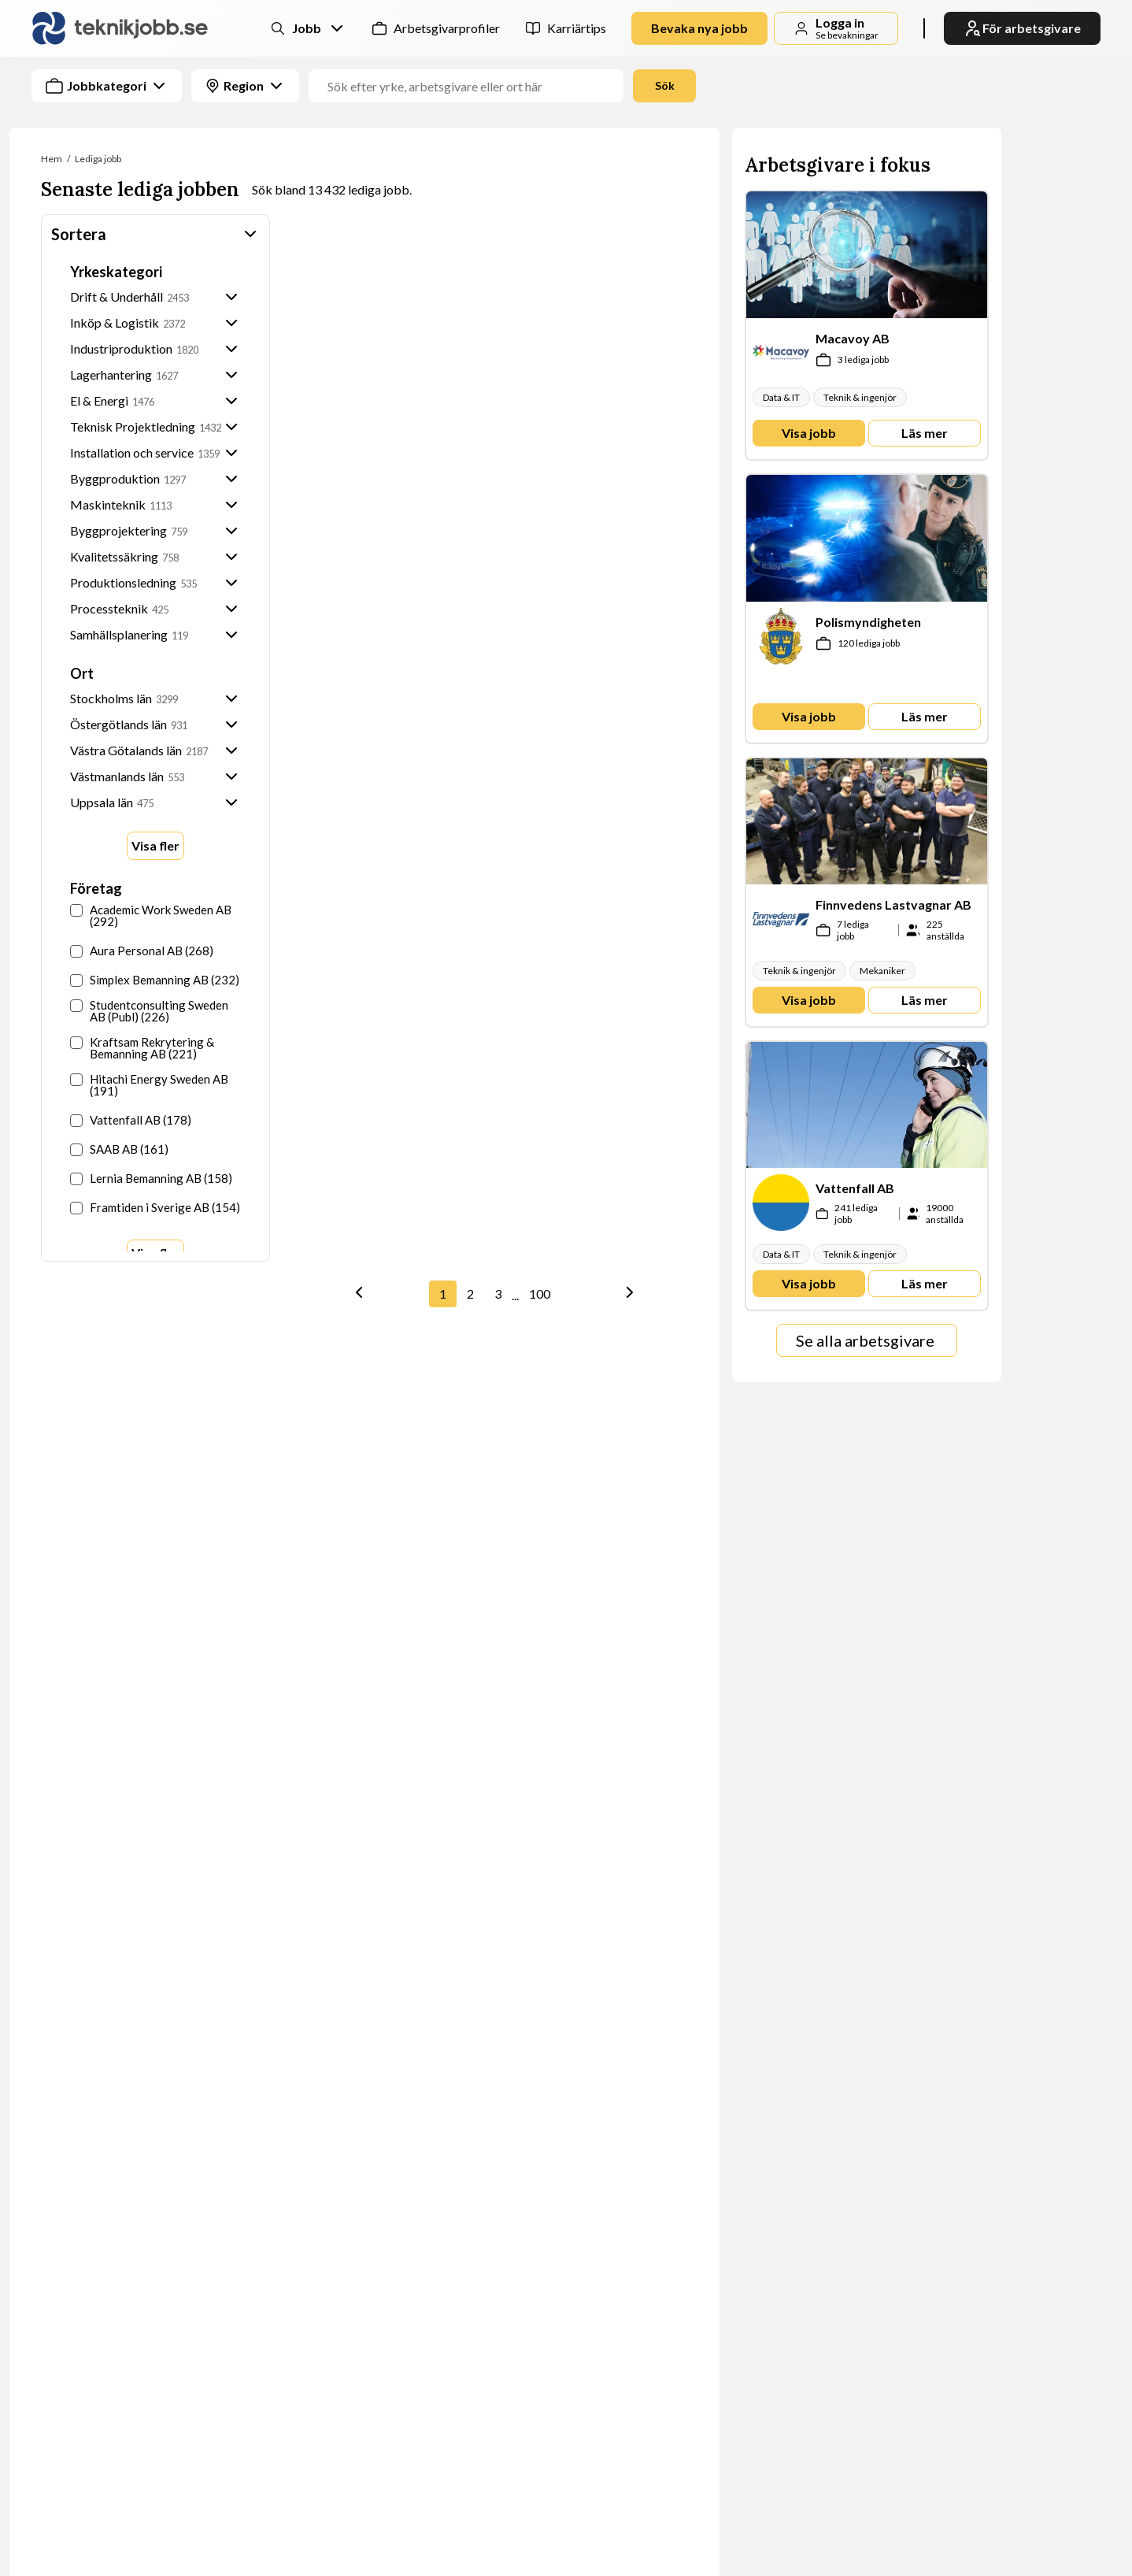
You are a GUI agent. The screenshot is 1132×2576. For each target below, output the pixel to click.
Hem (51, 159)
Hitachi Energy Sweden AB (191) (149, 1085)
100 (539, 1293)
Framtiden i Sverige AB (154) (155, 1208)
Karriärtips (576, 27)
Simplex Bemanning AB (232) (154, 980)
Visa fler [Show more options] (155, 845)
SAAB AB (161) (119, 1149)
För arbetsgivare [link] (1022, 28)
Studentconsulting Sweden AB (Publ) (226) (149, 1011)
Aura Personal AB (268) (141, 951)
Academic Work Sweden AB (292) (150, 916)
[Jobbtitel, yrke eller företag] (472, 86)
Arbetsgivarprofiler (447, 27)
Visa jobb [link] (809, 432)
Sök (665, 85)
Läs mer (924, 432)
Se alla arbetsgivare (865, 1340)
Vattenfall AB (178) (130, 1120)
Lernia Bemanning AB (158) (151, 1178)
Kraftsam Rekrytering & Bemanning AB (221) (142, 1048)
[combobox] (581, 85)
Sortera (155, 233)
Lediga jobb (98, 159)
